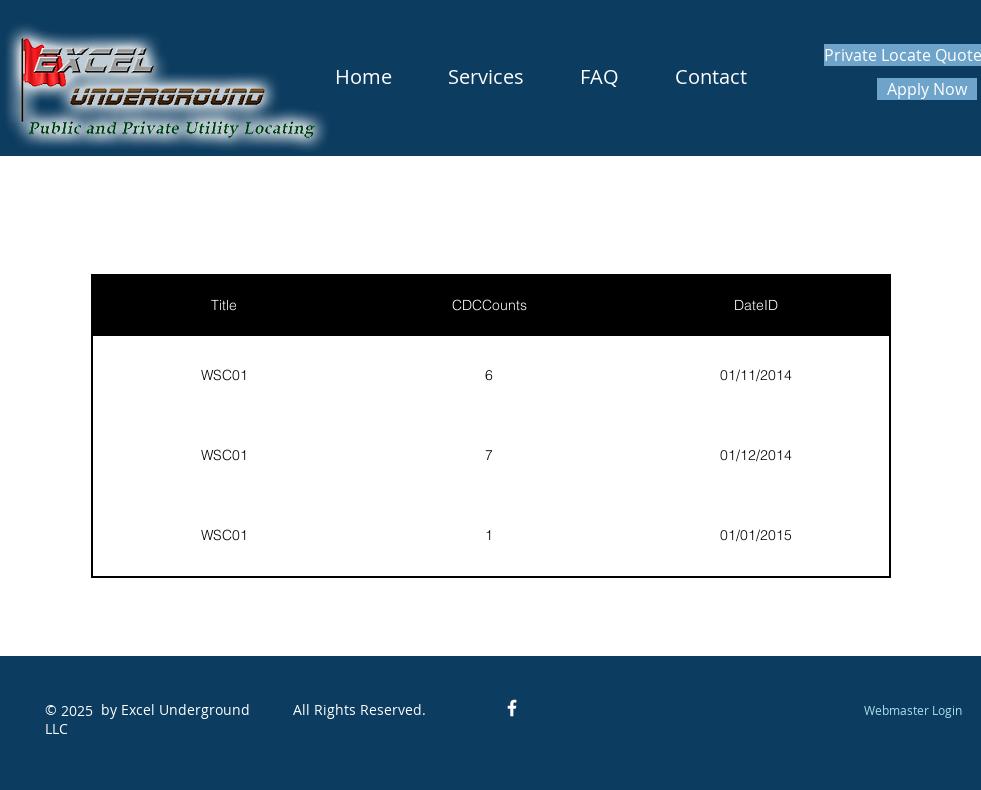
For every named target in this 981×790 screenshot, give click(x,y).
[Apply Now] (927, 89)
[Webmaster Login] (913, 710)
